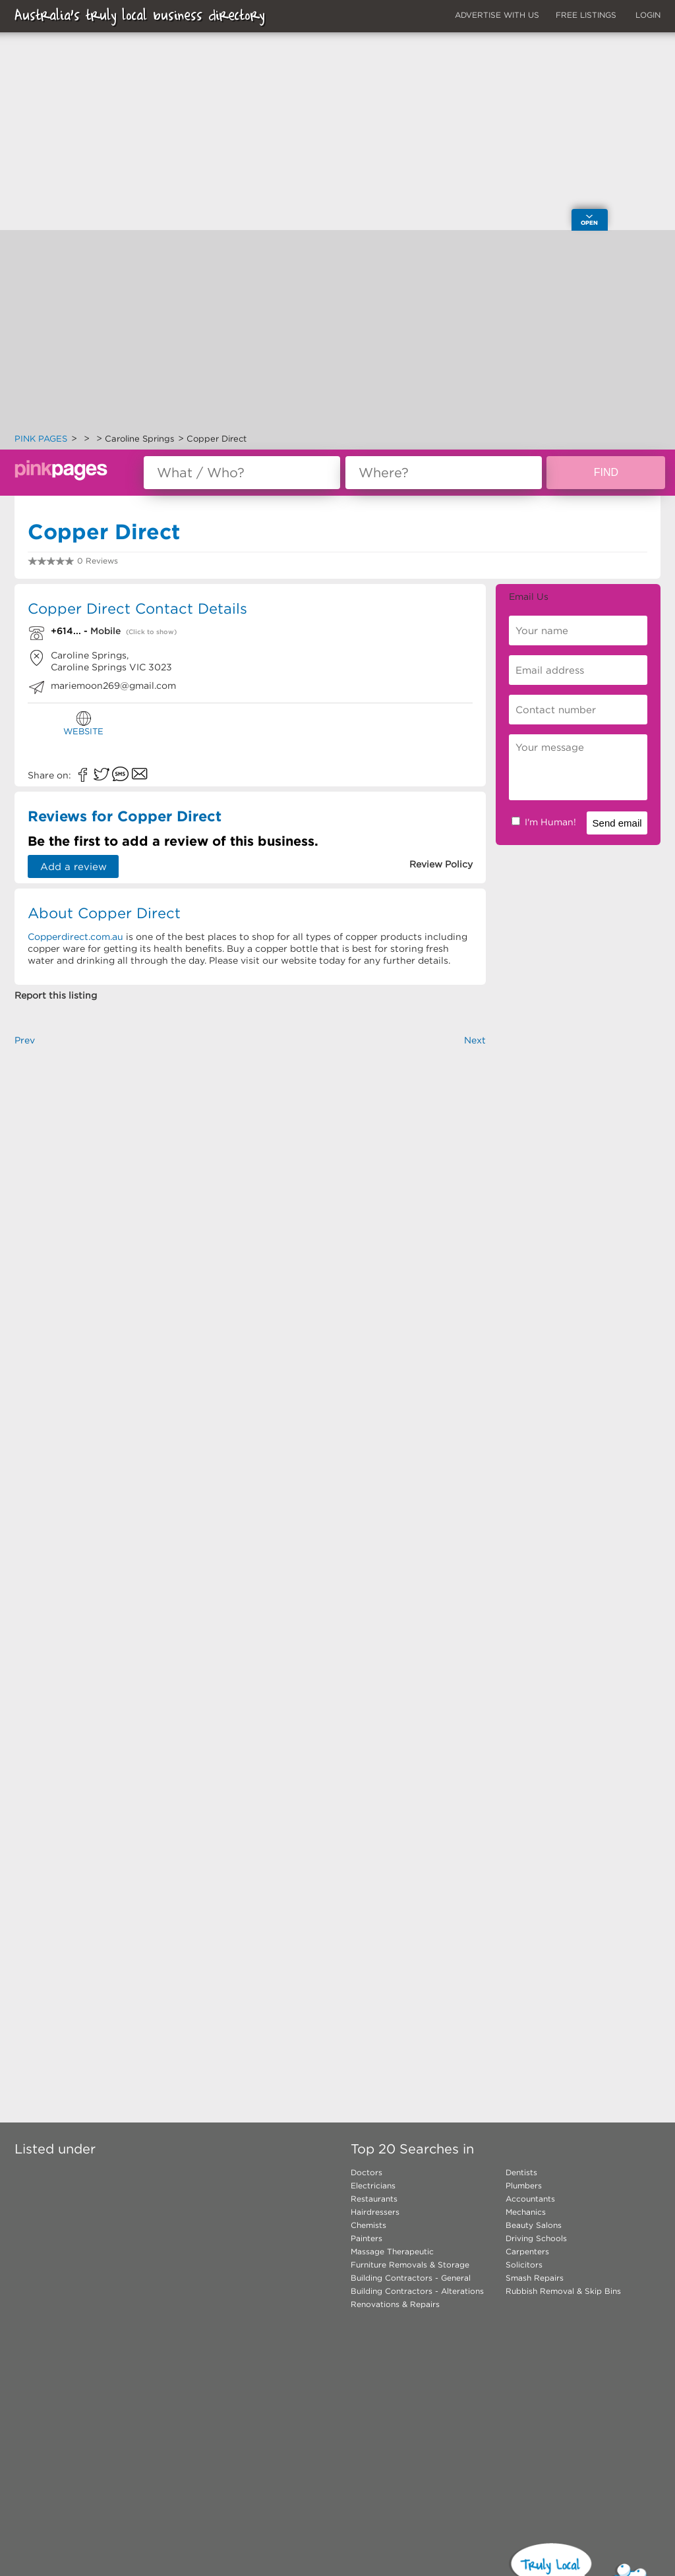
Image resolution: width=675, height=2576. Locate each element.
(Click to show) (151, 631)
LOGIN (647, 15)
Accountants (530, 2198)
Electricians (373, 2185)
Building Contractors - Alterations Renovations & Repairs (417, 2297)
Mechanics (526, 2212)
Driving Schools (536, 2238)
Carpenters (527, 2251)
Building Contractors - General (411, 2277)
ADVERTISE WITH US (497, 15)
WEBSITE (83, 723)
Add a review (73, 866)
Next (475, 1040)
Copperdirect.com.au (75, 936)
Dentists (521, 2172)
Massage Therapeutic (392, 2251)
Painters (366, 2238)
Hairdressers (375, 2212)
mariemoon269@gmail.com (113, 685)
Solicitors (524, 2264)
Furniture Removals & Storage (410, 2264)
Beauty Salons (534, 2225)
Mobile (105, 631)
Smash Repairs (535, 2277)
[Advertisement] (337, 334)
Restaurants (374, 2198)
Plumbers (524, 2185)
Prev (25, 1040)
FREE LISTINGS (586, 15)
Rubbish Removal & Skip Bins (563, 2291)
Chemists (368, 2225)
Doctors (366, 2172)
